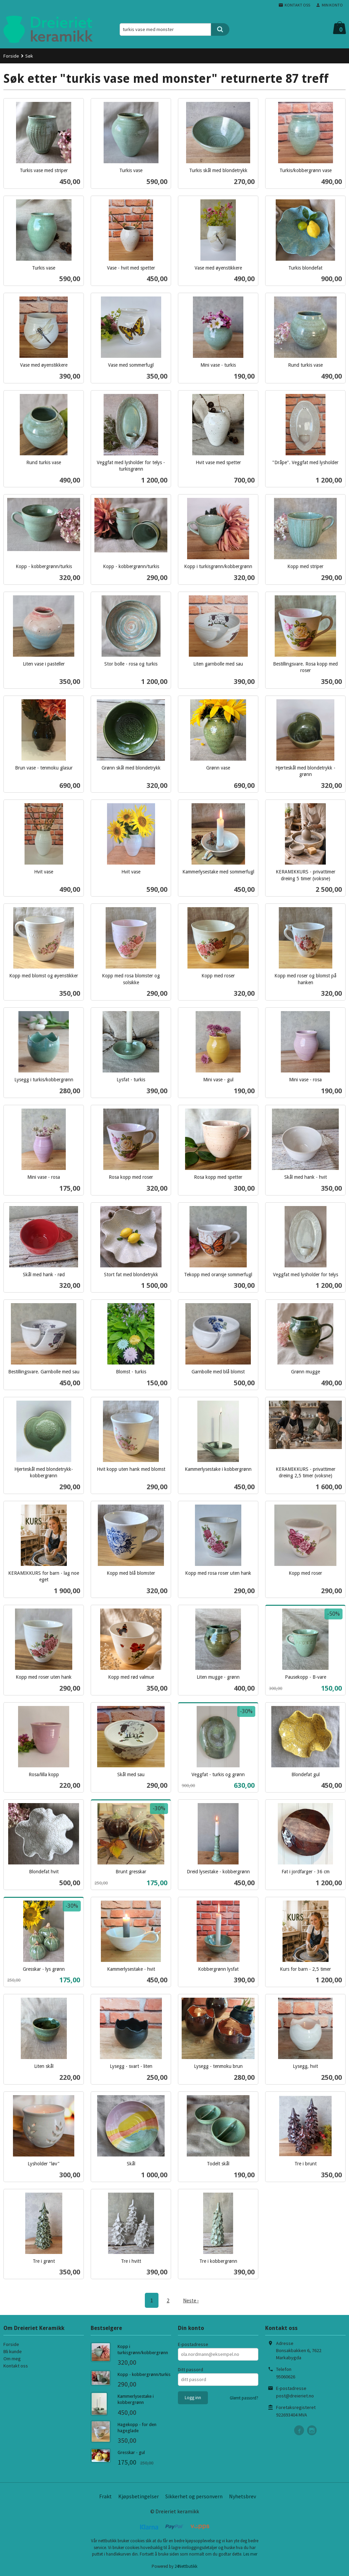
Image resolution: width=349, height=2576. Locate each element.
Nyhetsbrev (242, 2496)
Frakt (105, 2496)
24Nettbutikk (185, 2566)
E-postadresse (193, 2344)
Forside (11, 56)
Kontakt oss (15, 2365)
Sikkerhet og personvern (194, 2496)
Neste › (191, 2300)
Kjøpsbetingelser (138, 2496)
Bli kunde (12, 2351)
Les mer (250, 2554)
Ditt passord (190, 2369)
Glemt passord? (244, 2397)
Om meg (12, 2358)
